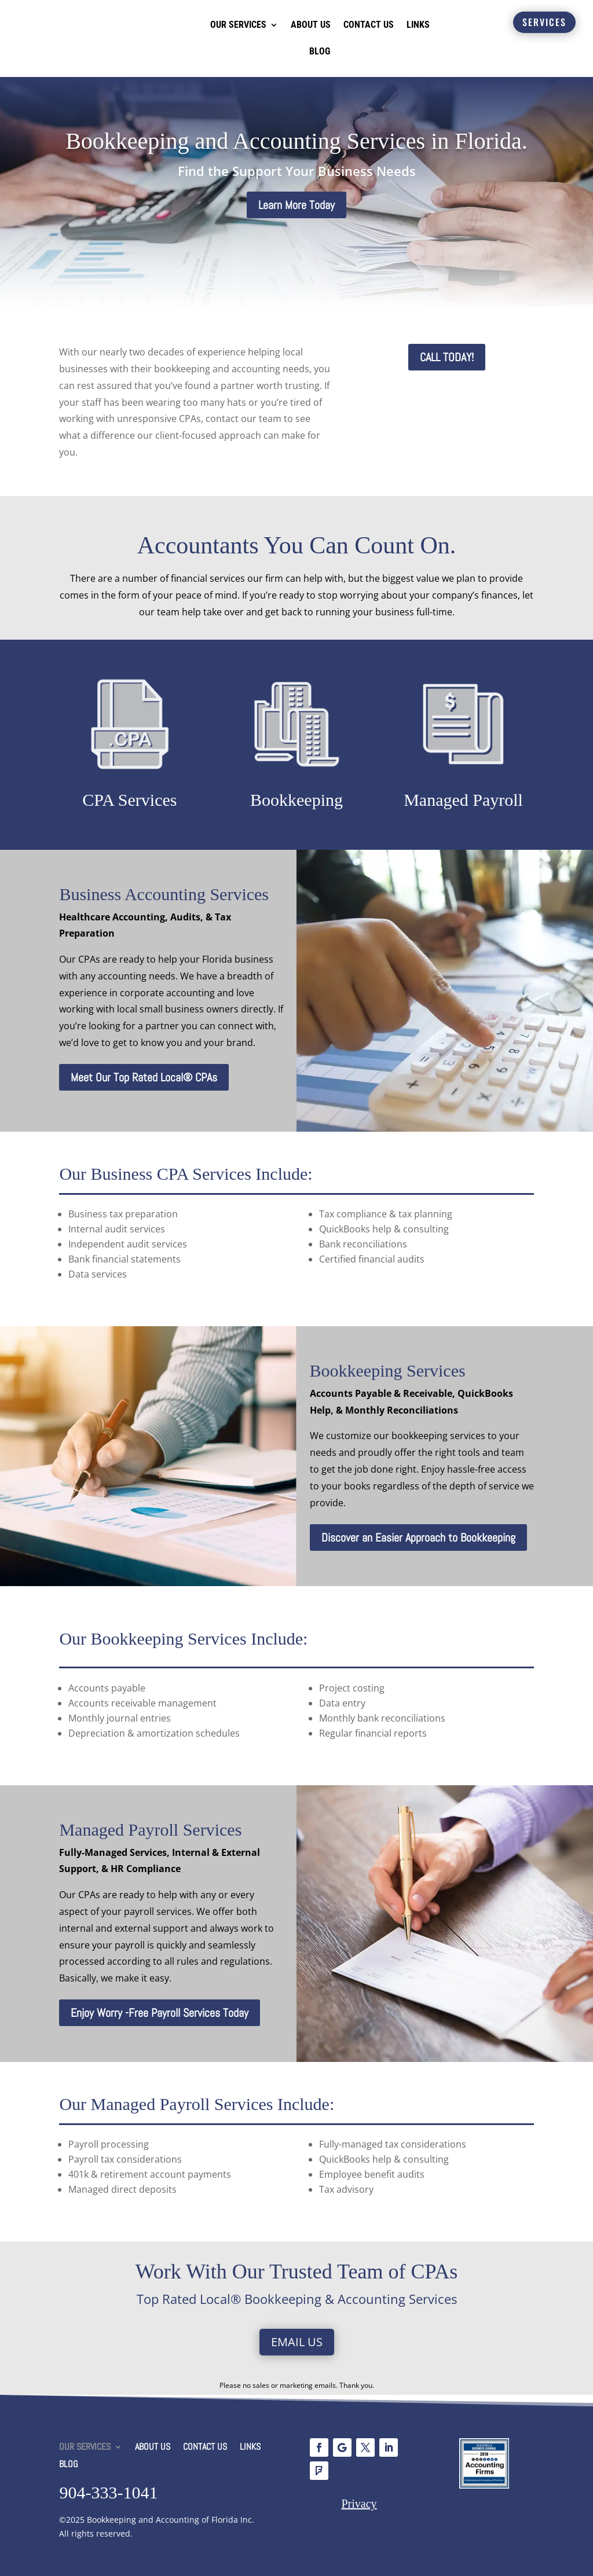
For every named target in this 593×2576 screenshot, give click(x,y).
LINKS (418, 24)
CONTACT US (368, 24)
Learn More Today (296, 204)
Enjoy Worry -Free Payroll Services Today (159, 2012)
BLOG (319, 51)
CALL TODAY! (447, 357)
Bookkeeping (296, 799)
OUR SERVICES (238, 24)
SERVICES (544, 22)
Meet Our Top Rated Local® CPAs (144, 1077)
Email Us (297, 2342)
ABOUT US (311, 24)
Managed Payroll (463, 799)
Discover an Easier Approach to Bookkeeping (418, 1537)
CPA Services (129, 799)
